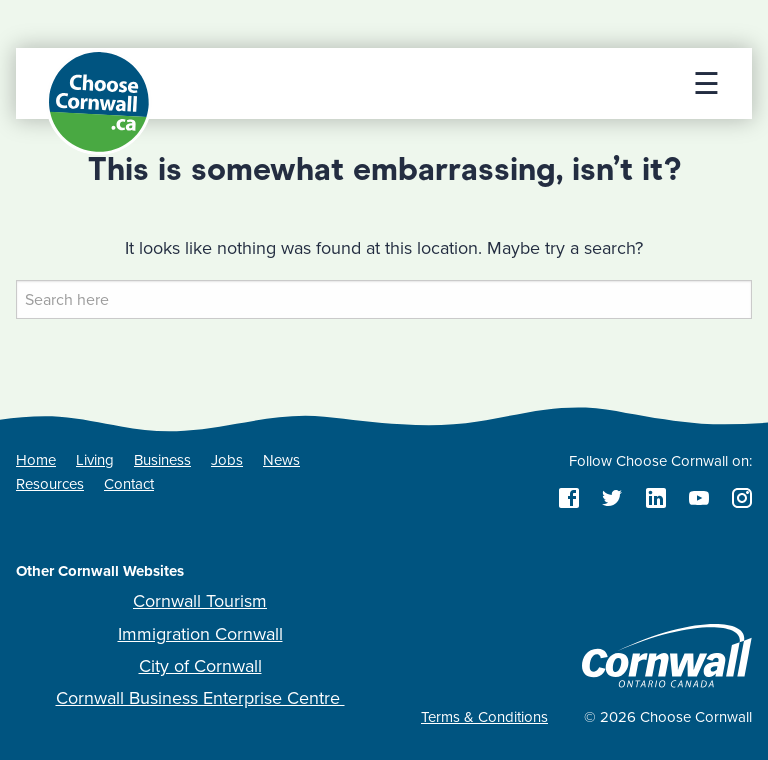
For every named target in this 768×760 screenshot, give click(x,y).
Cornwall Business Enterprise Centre (200, 698)
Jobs (227, 460)
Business (162, 460)
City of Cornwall (200, 666)
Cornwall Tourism (200, 601)
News (281, 460)
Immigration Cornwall (200, 634)
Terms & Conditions (484, 717)
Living (95, 460)
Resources (50, 484)
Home (36, 460)
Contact (129, 484)
